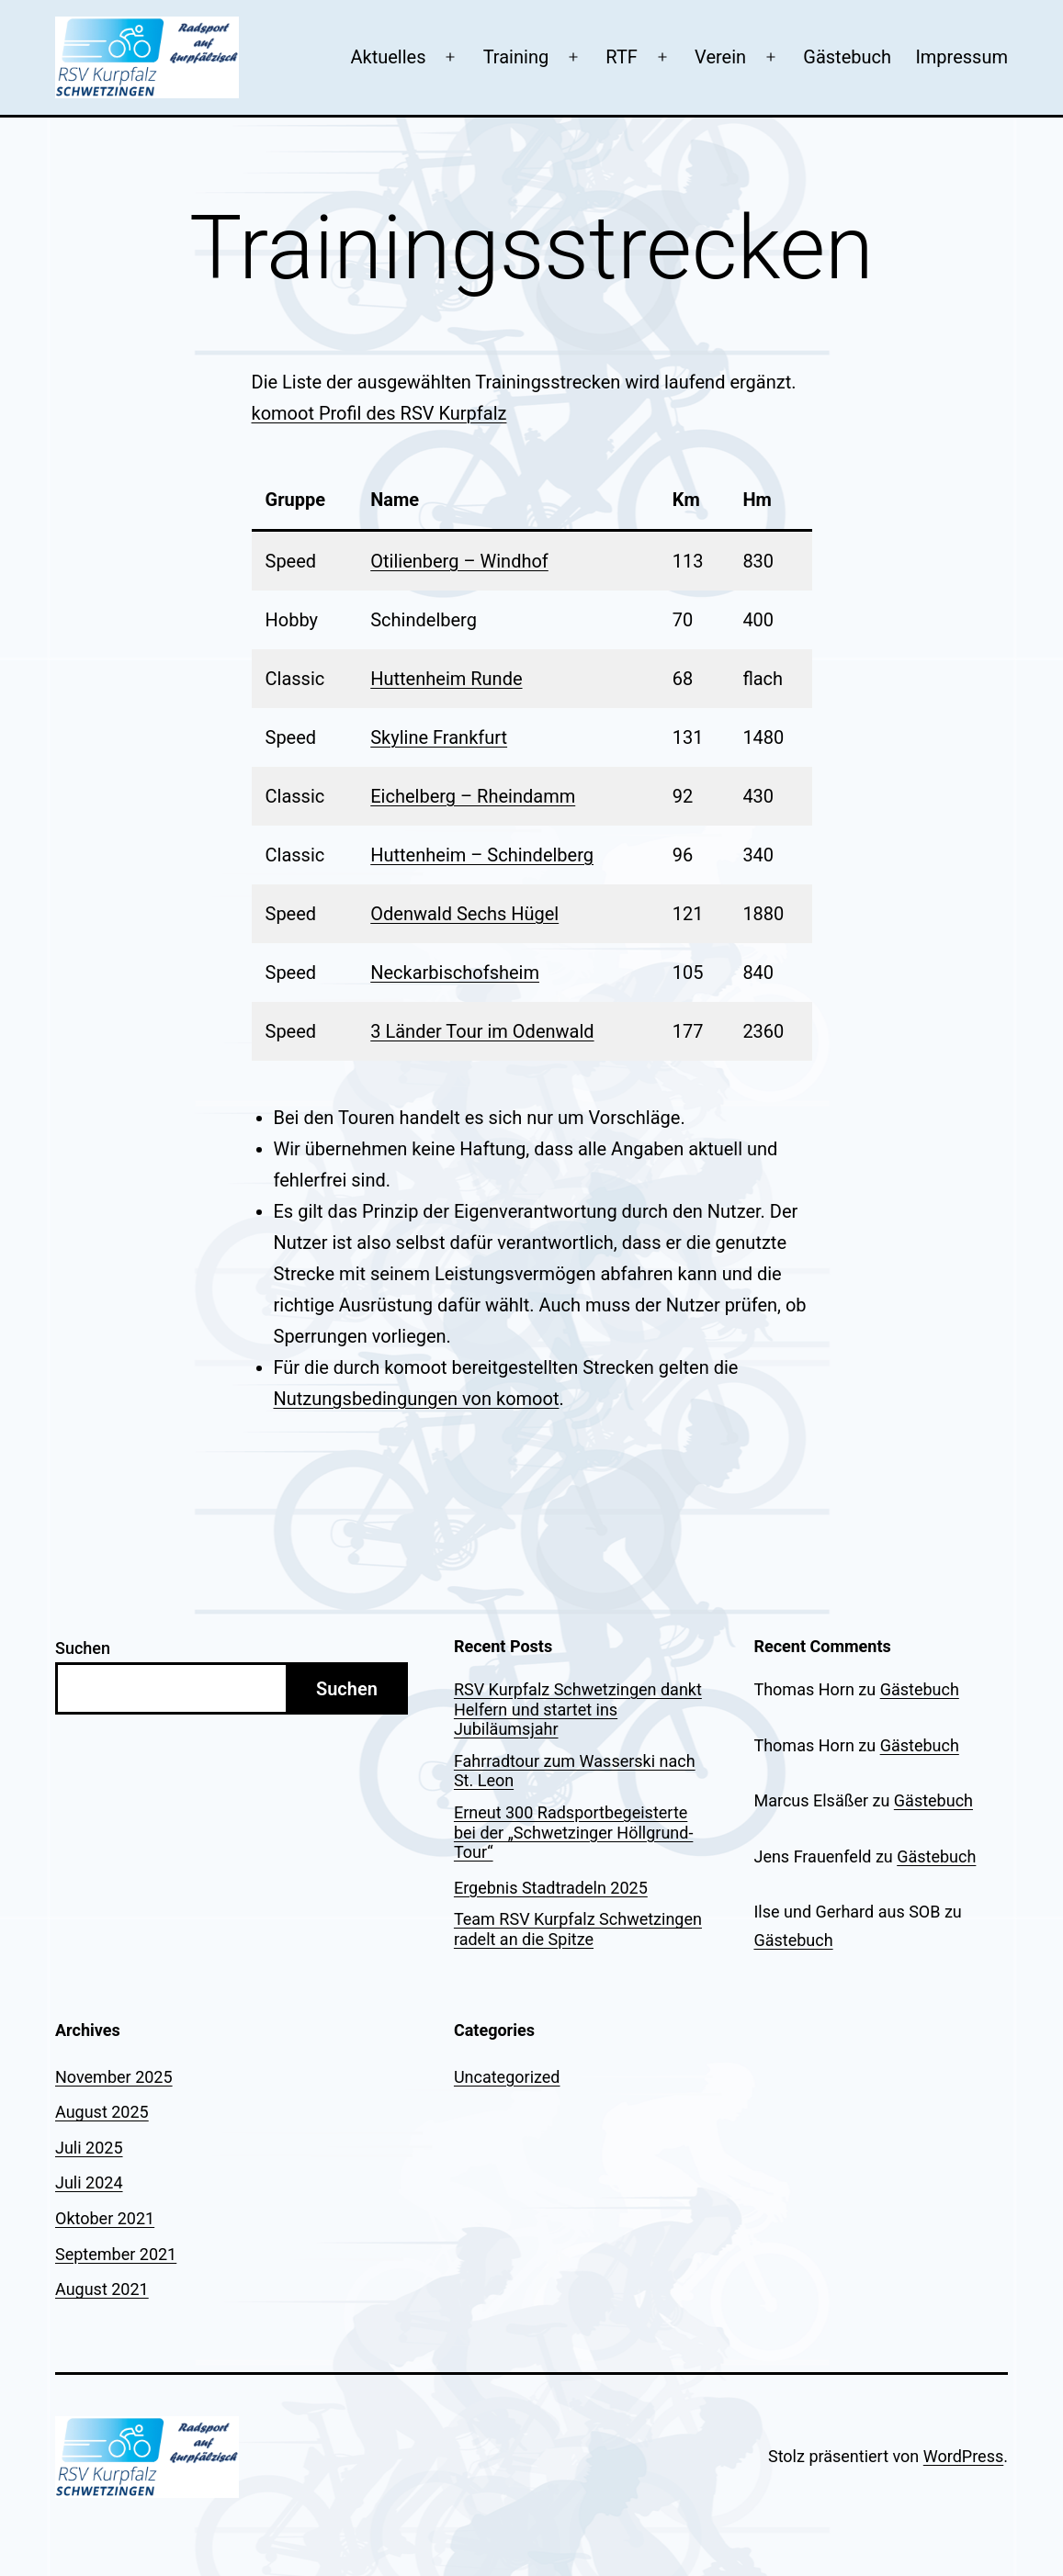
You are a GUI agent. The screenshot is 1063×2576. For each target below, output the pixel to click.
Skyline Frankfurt (438, 737)
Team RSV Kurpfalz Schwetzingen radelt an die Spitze (578, 1929)
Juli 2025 (89, 2147)
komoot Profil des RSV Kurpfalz (379, 413)
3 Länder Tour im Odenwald (482, 1031)
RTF (621, 57)
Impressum (961, 57)
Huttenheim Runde (446, 679)
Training (516, 57)
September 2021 (115, 2254)
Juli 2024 (89, 2182)
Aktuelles (387, 57)
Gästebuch (847, 57)
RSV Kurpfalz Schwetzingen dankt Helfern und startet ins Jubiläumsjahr (578, 1709)
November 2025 (114, 2077)
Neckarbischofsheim (454, 973)
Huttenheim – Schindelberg (482, 855)
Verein (720, 57)
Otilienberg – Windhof (459, 561)
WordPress (963, 2456)
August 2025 (102, 2111)
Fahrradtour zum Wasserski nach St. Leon (574, 1771)
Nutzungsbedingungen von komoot (417, 1399)
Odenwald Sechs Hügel (464, 914)
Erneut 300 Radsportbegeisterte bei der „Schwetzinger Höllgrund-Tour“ (573, 1832)
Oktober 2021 (104, 2218)
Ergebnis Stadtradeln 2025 (551, 1887)
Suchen (82, 1648)
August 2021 (102, 2289)
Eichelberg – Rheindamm (472, 796)
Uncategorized (507, 2077)
